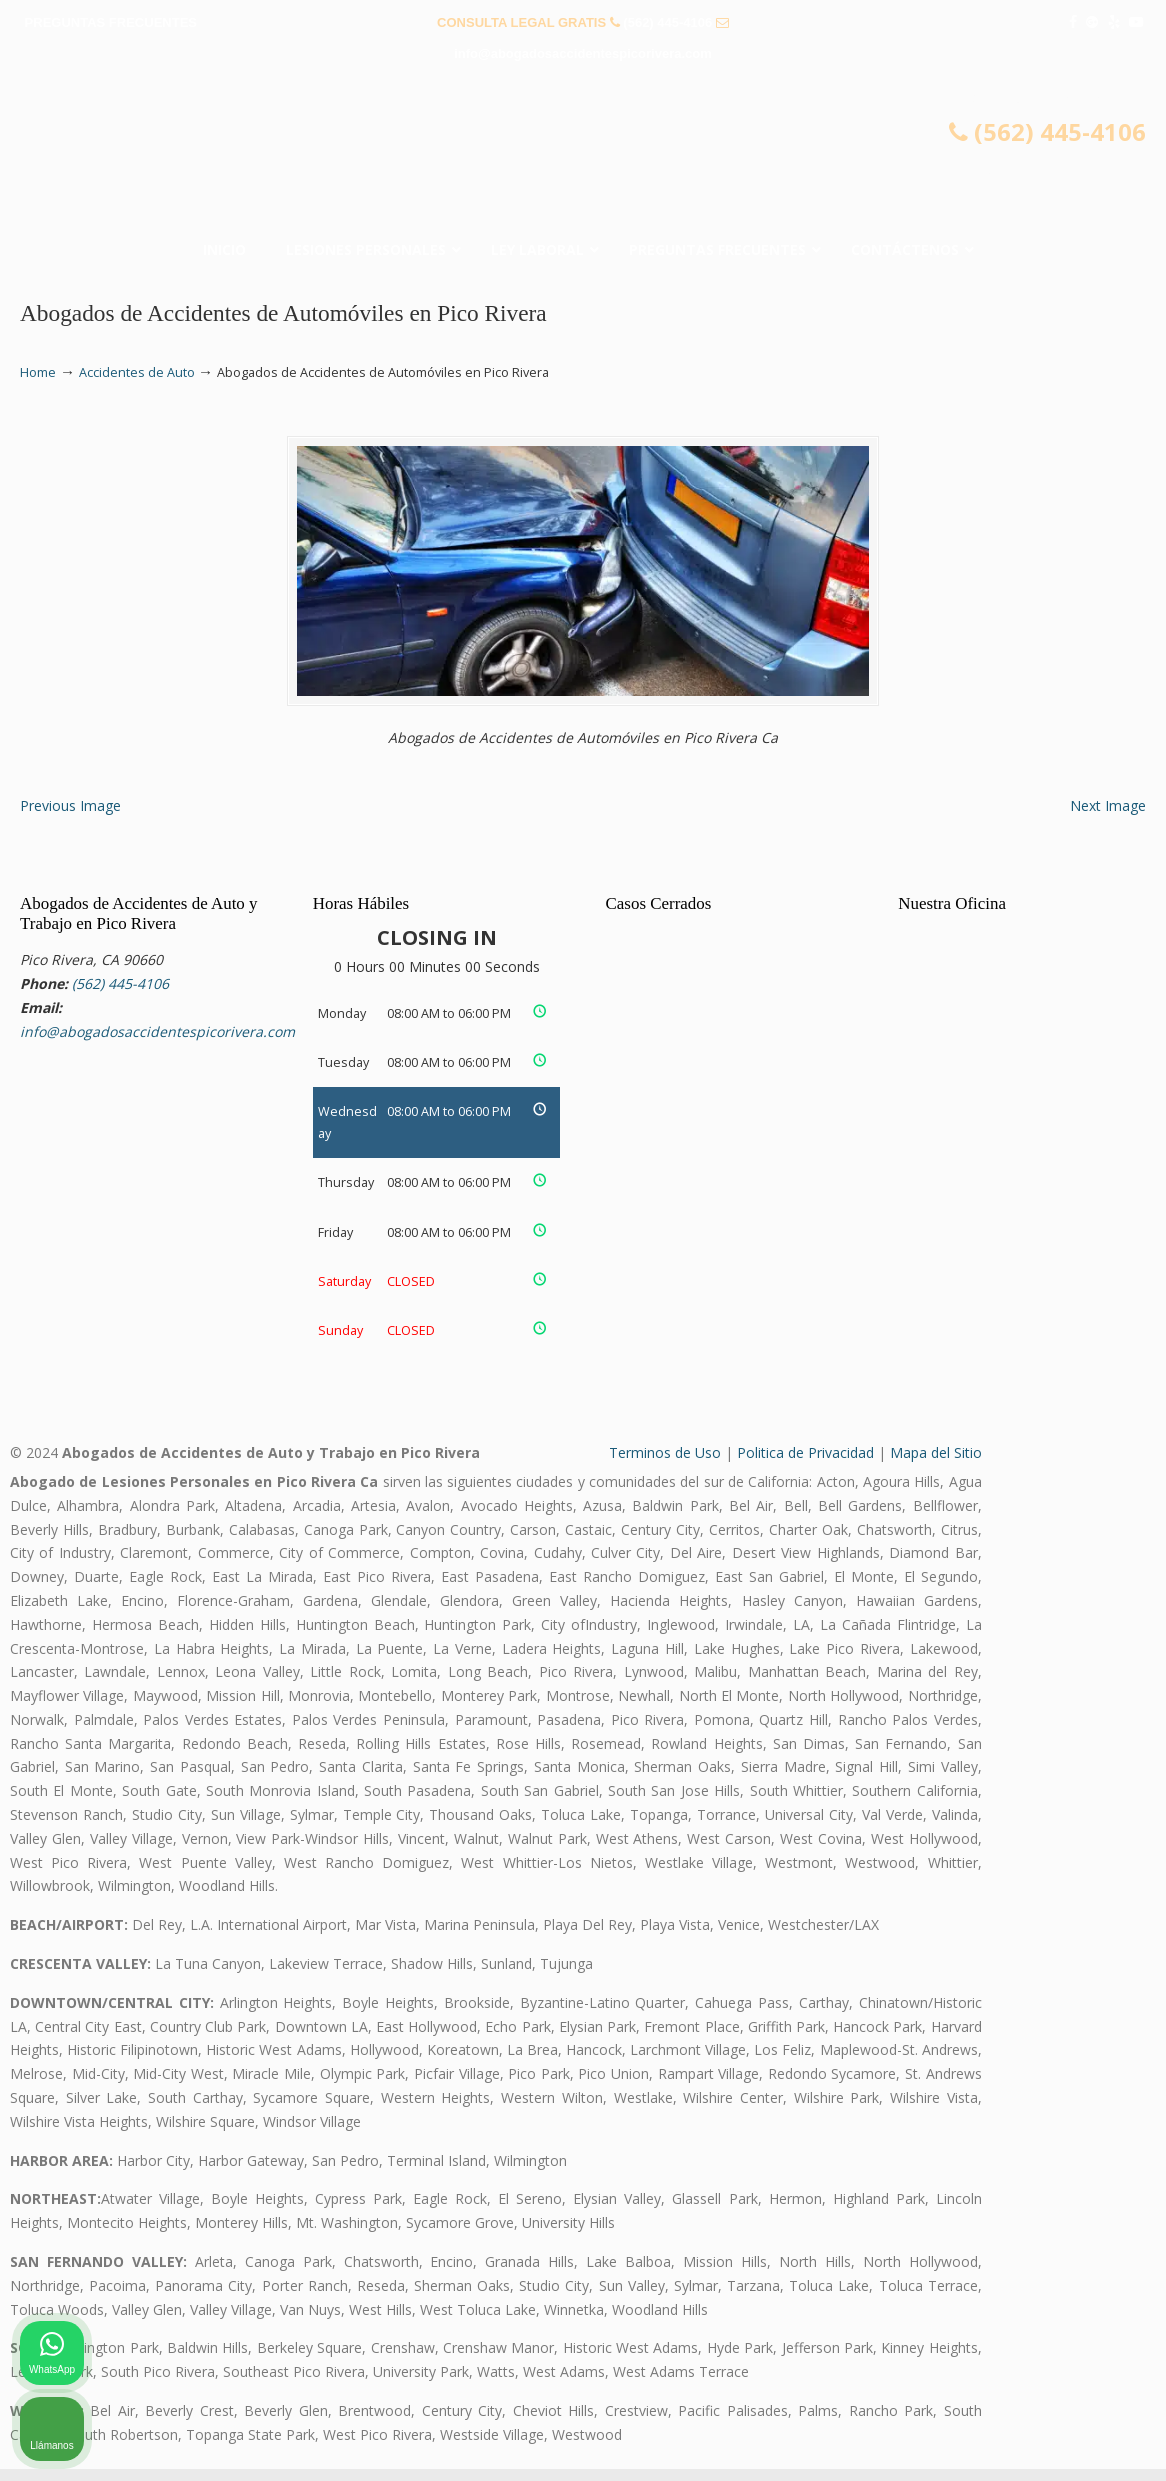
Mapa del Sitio (936, 1465)
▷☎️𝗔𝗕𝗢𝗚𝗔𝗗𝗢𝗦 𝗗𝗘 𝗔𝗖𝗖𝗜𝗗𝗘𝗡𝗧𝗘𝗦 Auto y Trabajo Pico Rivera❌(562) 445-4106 (583, 156)
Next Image (1108, 817)
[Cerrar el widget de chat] (1100, 1842)
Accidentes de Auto (137, 372)
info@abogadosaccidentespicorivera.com (583, 53)
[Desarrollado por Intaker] (996, 2439)
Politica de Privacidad (805, 1465)
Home (38, 372)
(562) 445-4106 (667, 22)
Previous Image (70, 817)
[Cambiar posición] (1058, 1842)
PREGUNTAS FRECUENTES (111, 22)
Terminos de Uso (665, 1465)
